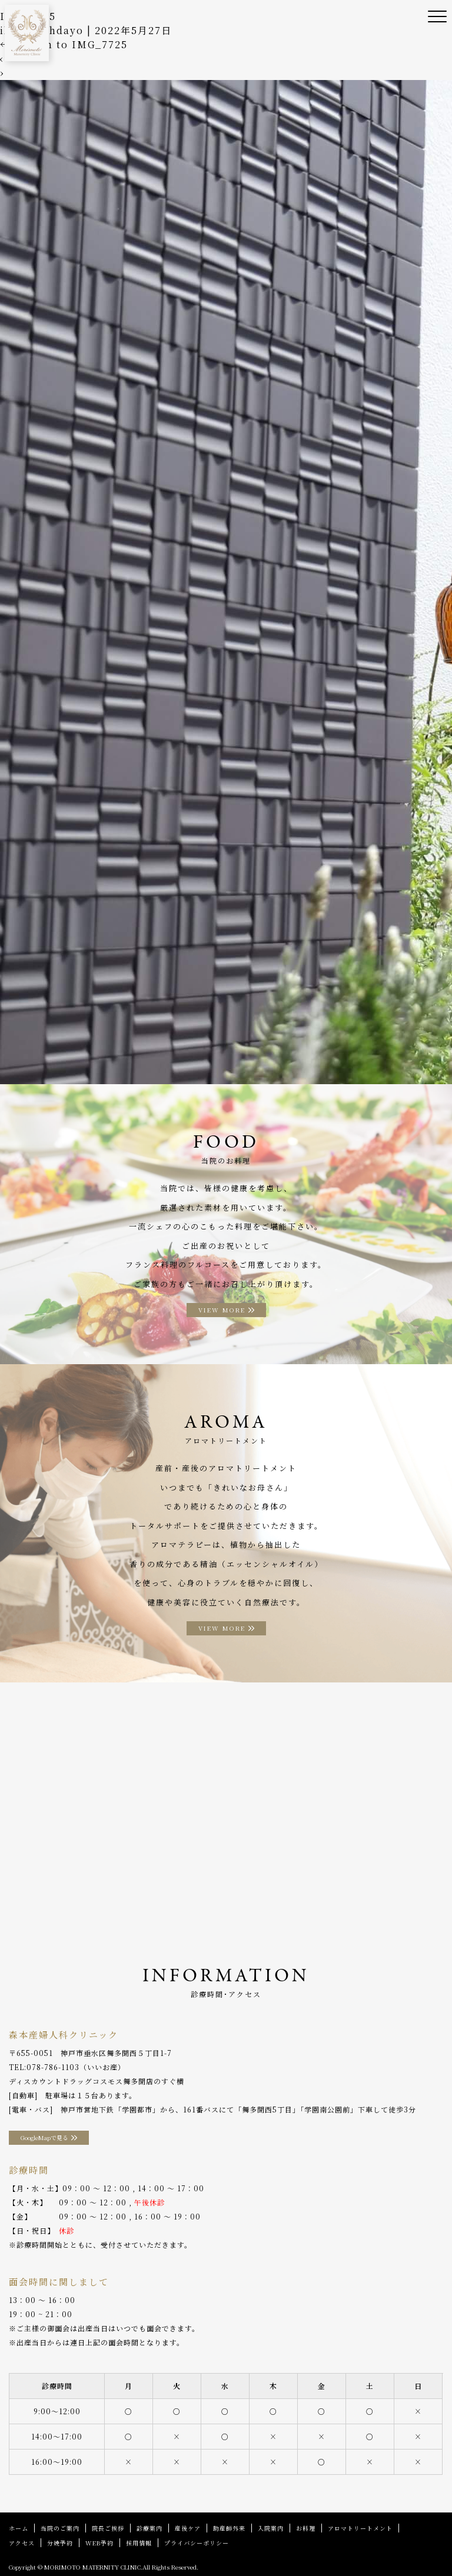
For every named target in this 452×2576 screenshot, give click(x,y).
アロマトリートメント (360, 2528)
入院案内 (271, 2528)
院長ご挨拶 (108, 2528)
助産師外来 (229, 2528)
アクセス (22, 2542)
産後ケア (188, 2528)
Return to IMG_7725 (64, 44)
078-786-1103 (52, 2067)
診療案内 (149, 2528)
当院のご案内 (60, 2528)
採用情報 (139, 2542)
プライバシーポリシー (196, 2542)
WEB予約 (99, 2542)
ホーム (18, 2528)
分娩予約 (60, 2542)
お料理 (305, 2528)
